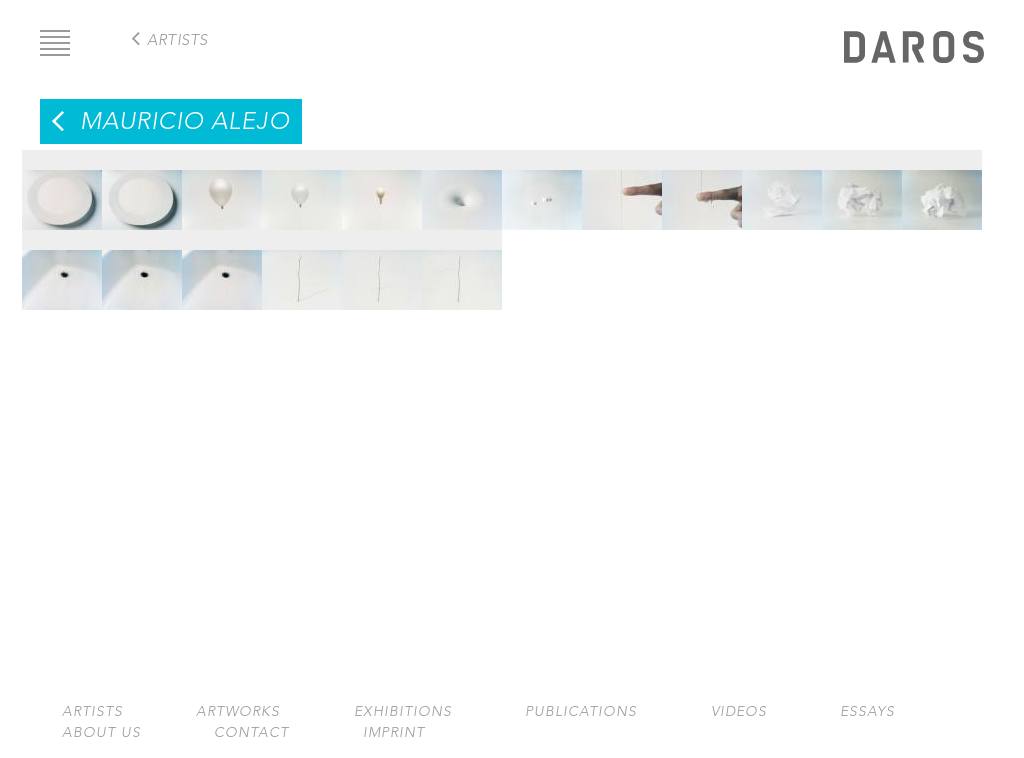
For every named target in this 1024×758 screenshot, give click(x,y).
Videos (739, 711)
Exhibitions (403, 711)
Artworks (238, 711)
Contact (251, 732)
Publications (581, 711)
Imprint (394, 732)
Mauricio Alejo (185, 121)
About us (101, 732)
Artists (92, 711)
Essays (867, 711)
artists (177, 39)
